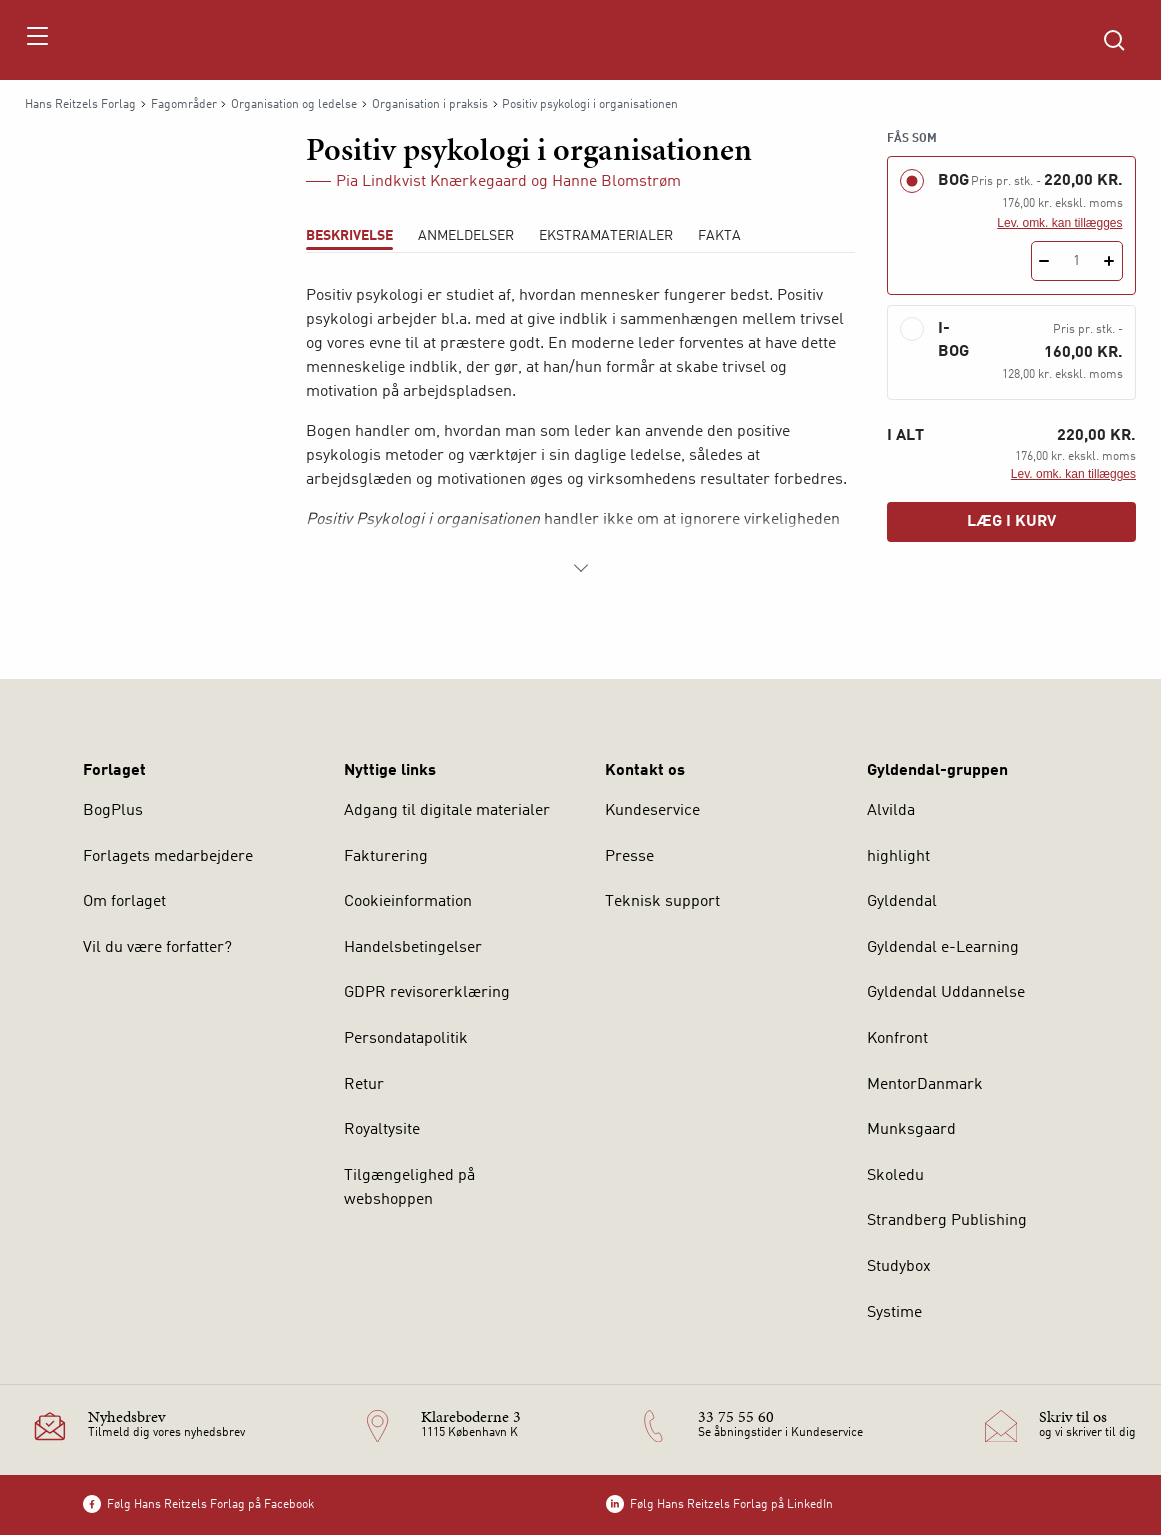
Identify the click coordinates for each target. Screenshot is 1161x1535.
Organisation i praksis (430, 105)
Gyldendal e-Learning (943, 948)
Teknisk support (662, 902)
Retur (364, 1085)
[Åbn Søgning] (1114, 40)
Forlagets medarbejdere (168, 857)
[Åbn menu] (36, 40)
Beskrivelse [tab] (349, 236)
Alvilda (891, 811)
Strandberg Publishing (947, 1221)
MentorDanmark (925, 1085)
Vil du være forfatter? (157, 948)
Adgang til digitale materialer (447, 811)
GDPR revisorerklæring (427, 993)
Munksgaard (911, 1130)
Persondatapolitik (406, 1039)
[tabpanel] (580, 432)
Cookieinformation (408, 902)
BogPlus (113, 811)
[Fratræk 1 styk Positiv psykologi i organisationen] (1044, 261)
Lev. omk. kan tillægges (1059, 223)
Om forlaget (124, 902)
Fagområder (184, 105)
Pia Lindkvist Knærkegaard (431, 182)
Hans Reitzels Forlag (80, 105)
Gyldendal (902, 902)
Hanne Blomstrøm (616, 182)
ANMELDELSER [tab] (466, 236)
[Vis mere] (581, 568)
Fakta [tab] (719, 236)
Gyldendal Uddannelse (946, 993)
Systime (894, 1313)
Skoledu (895, 1176)
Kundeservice (652, 811)
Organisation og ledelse (294, 105)
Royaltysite (382, 1130)
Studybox (899, 1267)
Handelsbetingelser (413, 948)
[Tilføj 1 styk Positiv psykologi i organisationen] (1109, 261)
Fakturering (386, 857)
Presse (629, 857)
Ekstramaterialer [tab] (606, 236)
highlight (898, 857)
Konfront (897, 1039)
